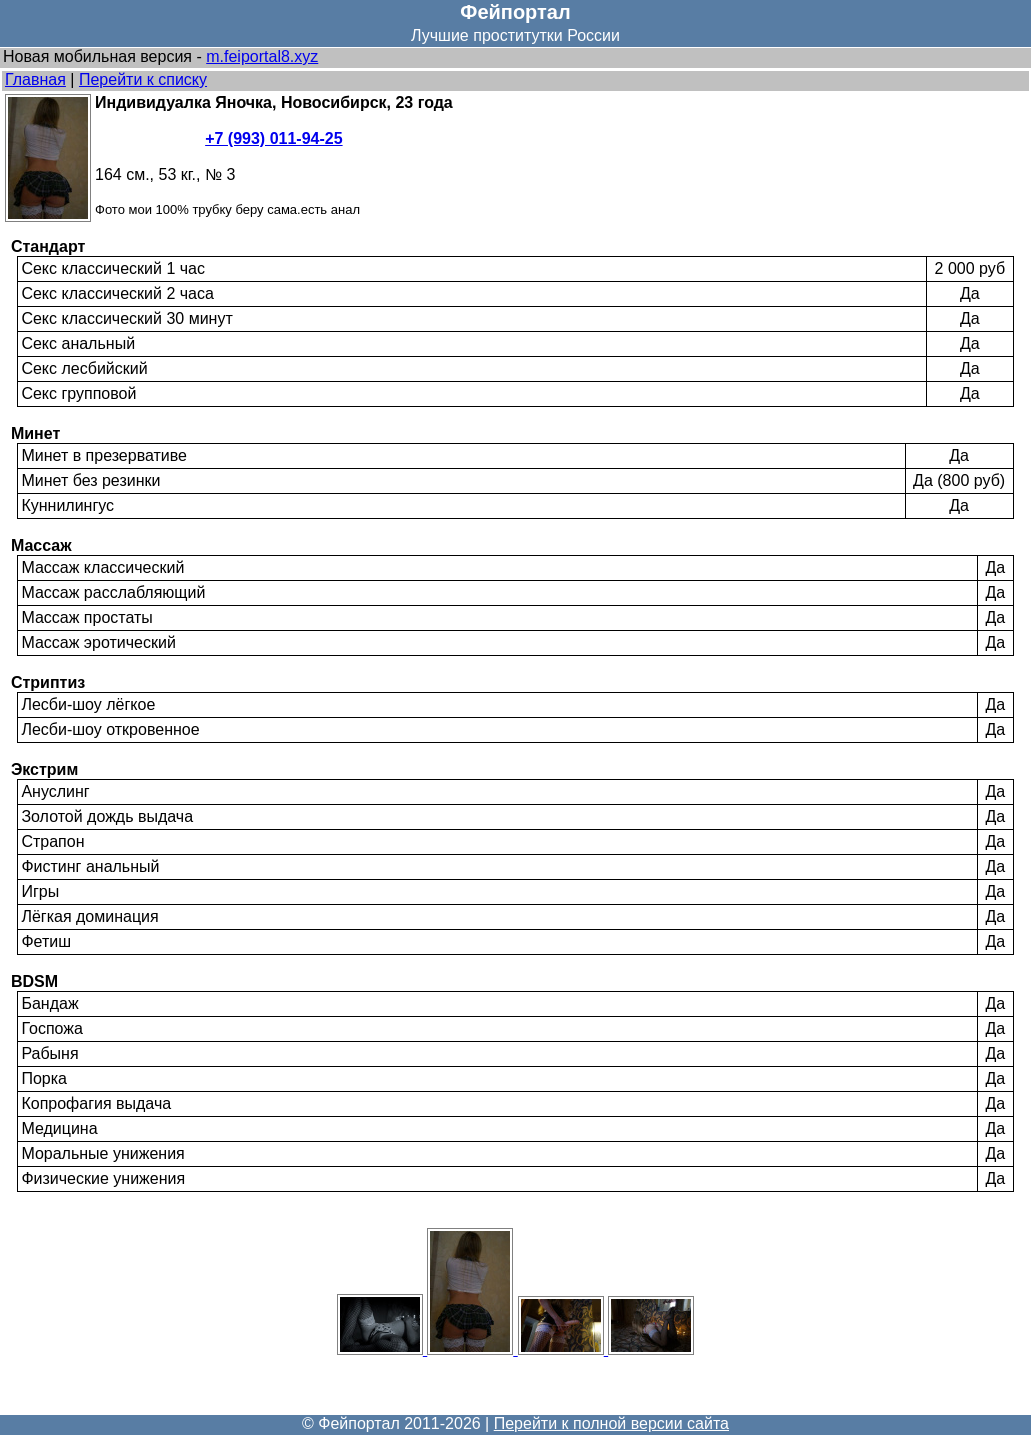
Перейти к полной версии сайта (611, 1423)
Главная (35, 79)
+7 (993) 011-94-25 (273, 138)
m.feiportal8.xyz (262, 56)
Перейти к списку (143, 79)
